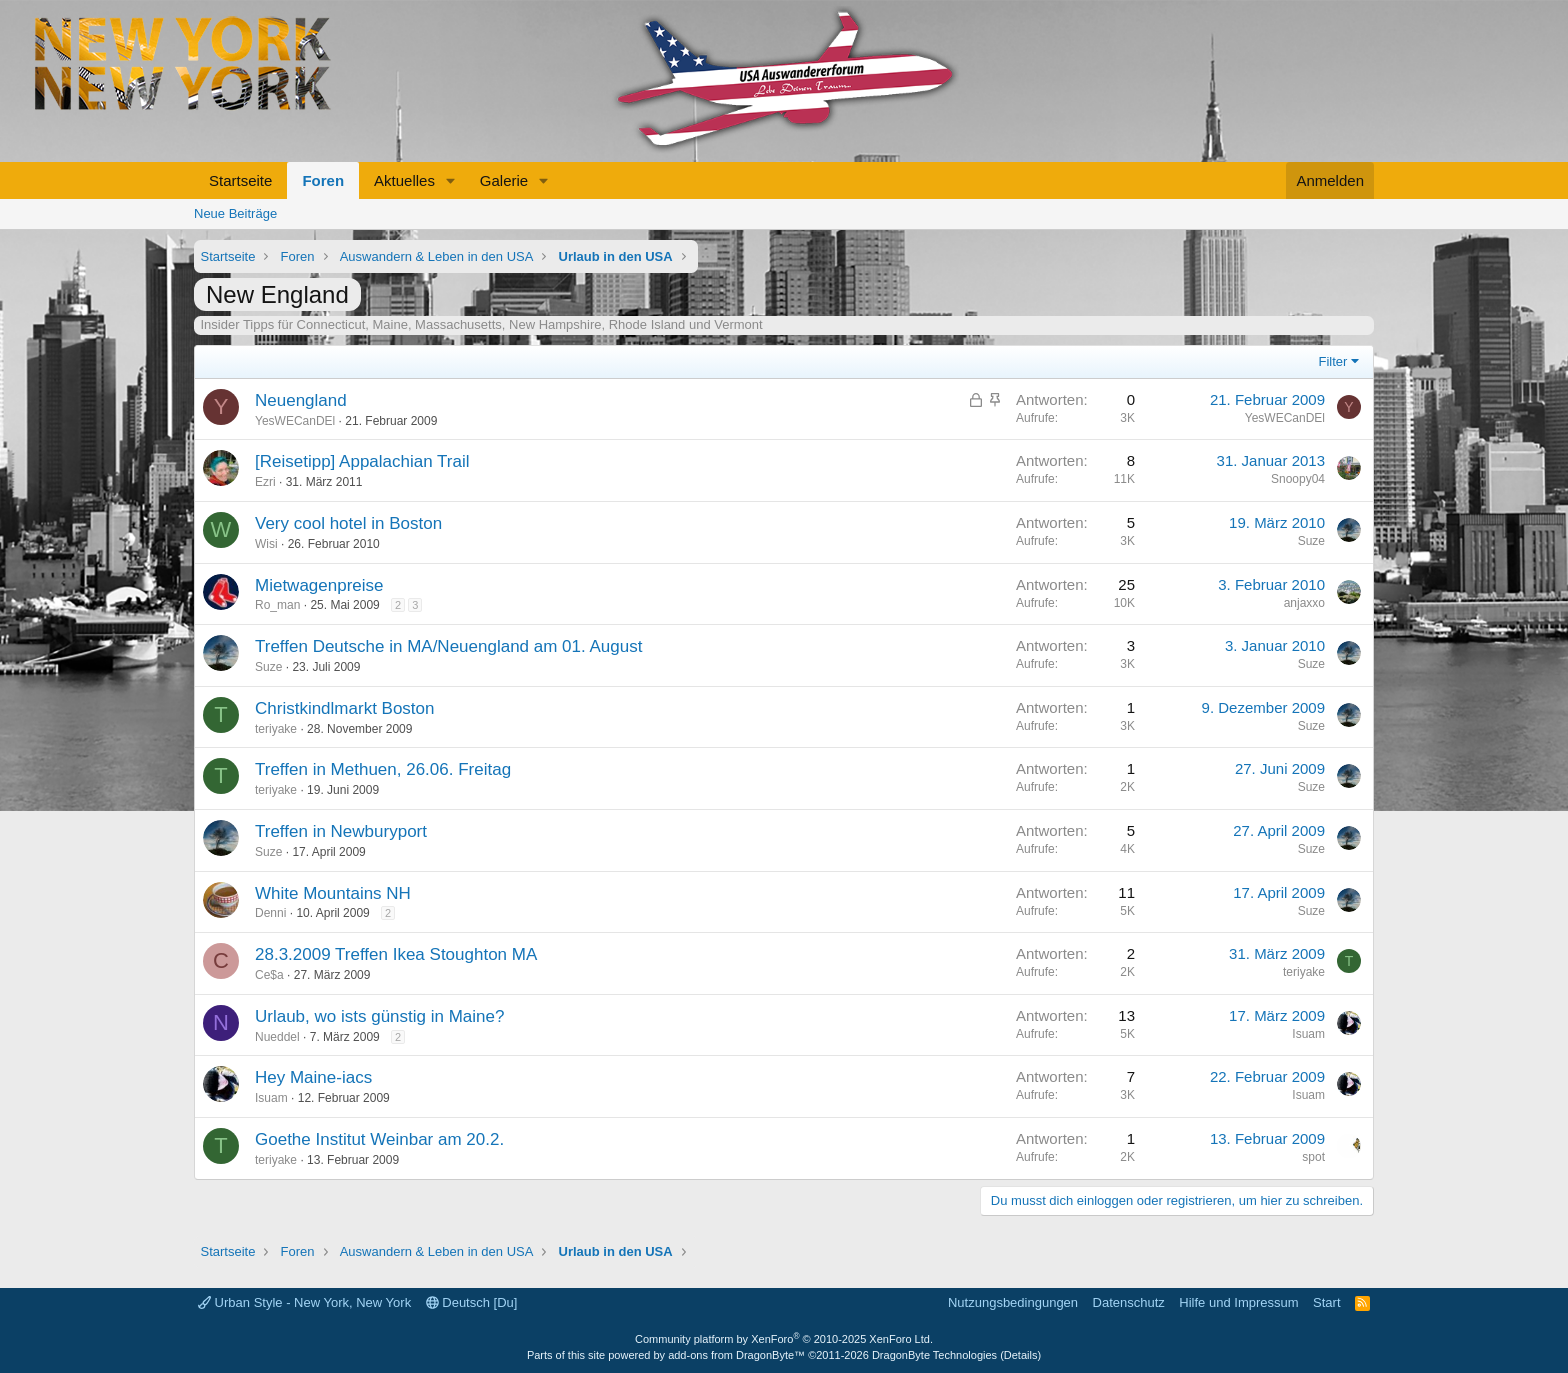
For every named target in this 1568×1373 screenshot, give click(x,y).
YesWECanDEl (295, 421)
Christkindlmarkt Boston (345, 708)
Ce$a (269, 975)
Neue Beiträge (235, 213)
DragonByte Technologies (934, 1355)
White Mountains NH (333, 893)
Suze (1311, 541)
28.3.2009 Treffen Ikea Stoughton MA (396, 954)
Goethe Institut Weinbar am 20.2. (379, 1139)
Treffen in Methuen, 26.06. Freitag (383, 769)
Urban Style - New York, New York (304, 1302)
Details (1021, 1355)
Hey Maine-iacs (313, 1077)
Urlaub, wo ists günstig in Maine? (379, 1016)
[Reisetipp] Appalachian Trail (362, 461)
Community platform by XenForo (784, 1339)
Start (1326, 1302)
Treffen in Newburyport (341, 831)
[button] (451, 180)
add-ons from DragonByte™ (736, 1355)
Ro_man (277, 605)
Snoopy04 (1298, 479)
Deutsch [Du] (472, 1302)
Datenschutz (1129, 1302)
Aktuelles (404, 180)
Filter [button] (1333, 361)
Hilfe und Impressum (1238, 1302)
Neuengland (301, 400)
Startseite (240, 180)
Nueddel (277, 1037)
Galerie (504, 180)
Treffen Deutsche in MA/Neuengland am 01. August (448, 646)
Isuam (1308, 1034)
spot (1313, 1157)
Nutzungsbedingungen (1013, 1302)
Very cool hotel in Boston (348, 523)
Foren (323, 180)
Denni (270, 913)
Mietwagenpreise (319, 585)
